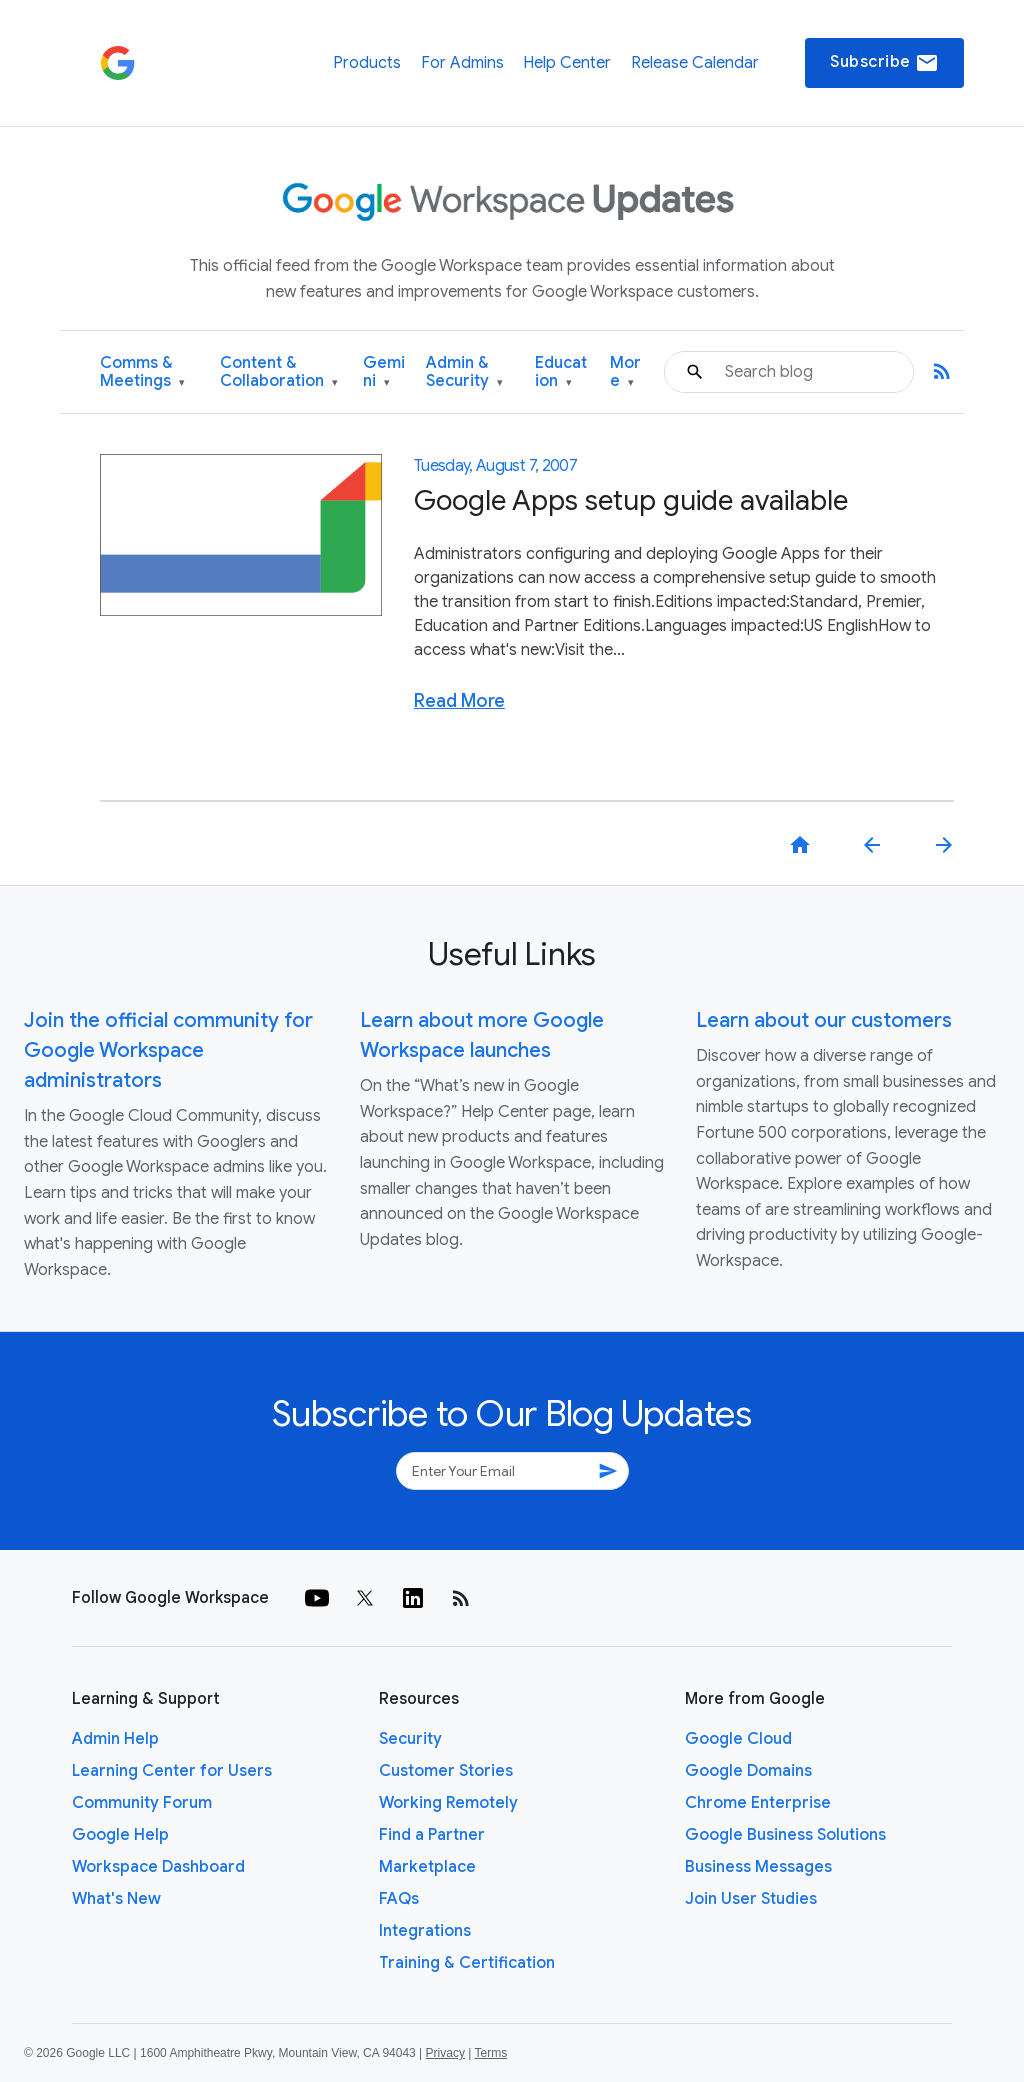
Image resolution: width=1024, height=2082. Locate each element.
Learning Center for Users (172, 1771)
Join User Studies (751, 1899)
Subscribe (884, 63)
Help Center (567, 63)
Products (367, 63)
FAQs (399, 1899)
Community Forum (142, 1803)
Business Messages (758, 1867)
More (625, 372)
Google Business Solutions (785, 1835)
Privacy (445, 2053)
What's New (116, 1899)
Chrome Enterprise (758, 1803)
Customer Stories (446, 1771)
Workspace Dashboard (158, 1867)
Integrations (425, 1931)
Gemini (384, 372)
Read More (459, 701)
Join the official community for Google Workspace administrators (168, 1050)
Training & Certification (467, 1963)
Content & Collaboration (279, 372)
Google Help (120, 1835)
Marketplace (427, 1867)
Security (410, 1739)
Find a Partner (432, 1835)
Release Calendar (695, 63)
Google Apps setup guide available (631, 500)
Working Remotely (448, 1803)
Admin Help (115, 1739)
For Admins (462, 63)
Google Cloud (738, 1739)
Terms (490, 2053)
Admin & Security (464, 372)
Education (561, 372)
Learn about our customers (824, 1020)
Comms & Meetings (142, 372)
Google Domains (748, 1771)
